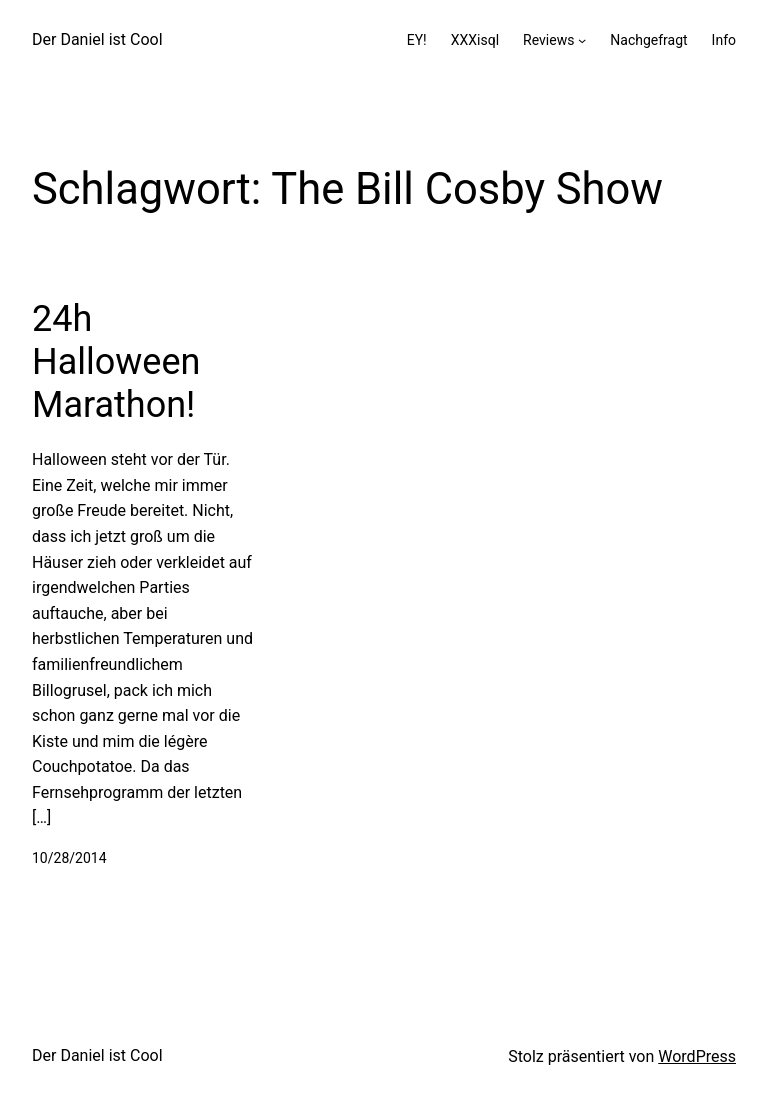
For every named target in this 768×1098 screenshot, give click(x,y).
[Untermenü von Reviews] (582, 40)
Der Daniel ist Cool (97, 39)
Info (724, 40)
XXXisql (475, 40)
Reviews (548, 40)
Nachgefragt (648, 40)
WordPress (697, 1056)
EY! (417, 40)
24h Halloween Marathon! (116, 362)
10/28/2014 (69, 858)
